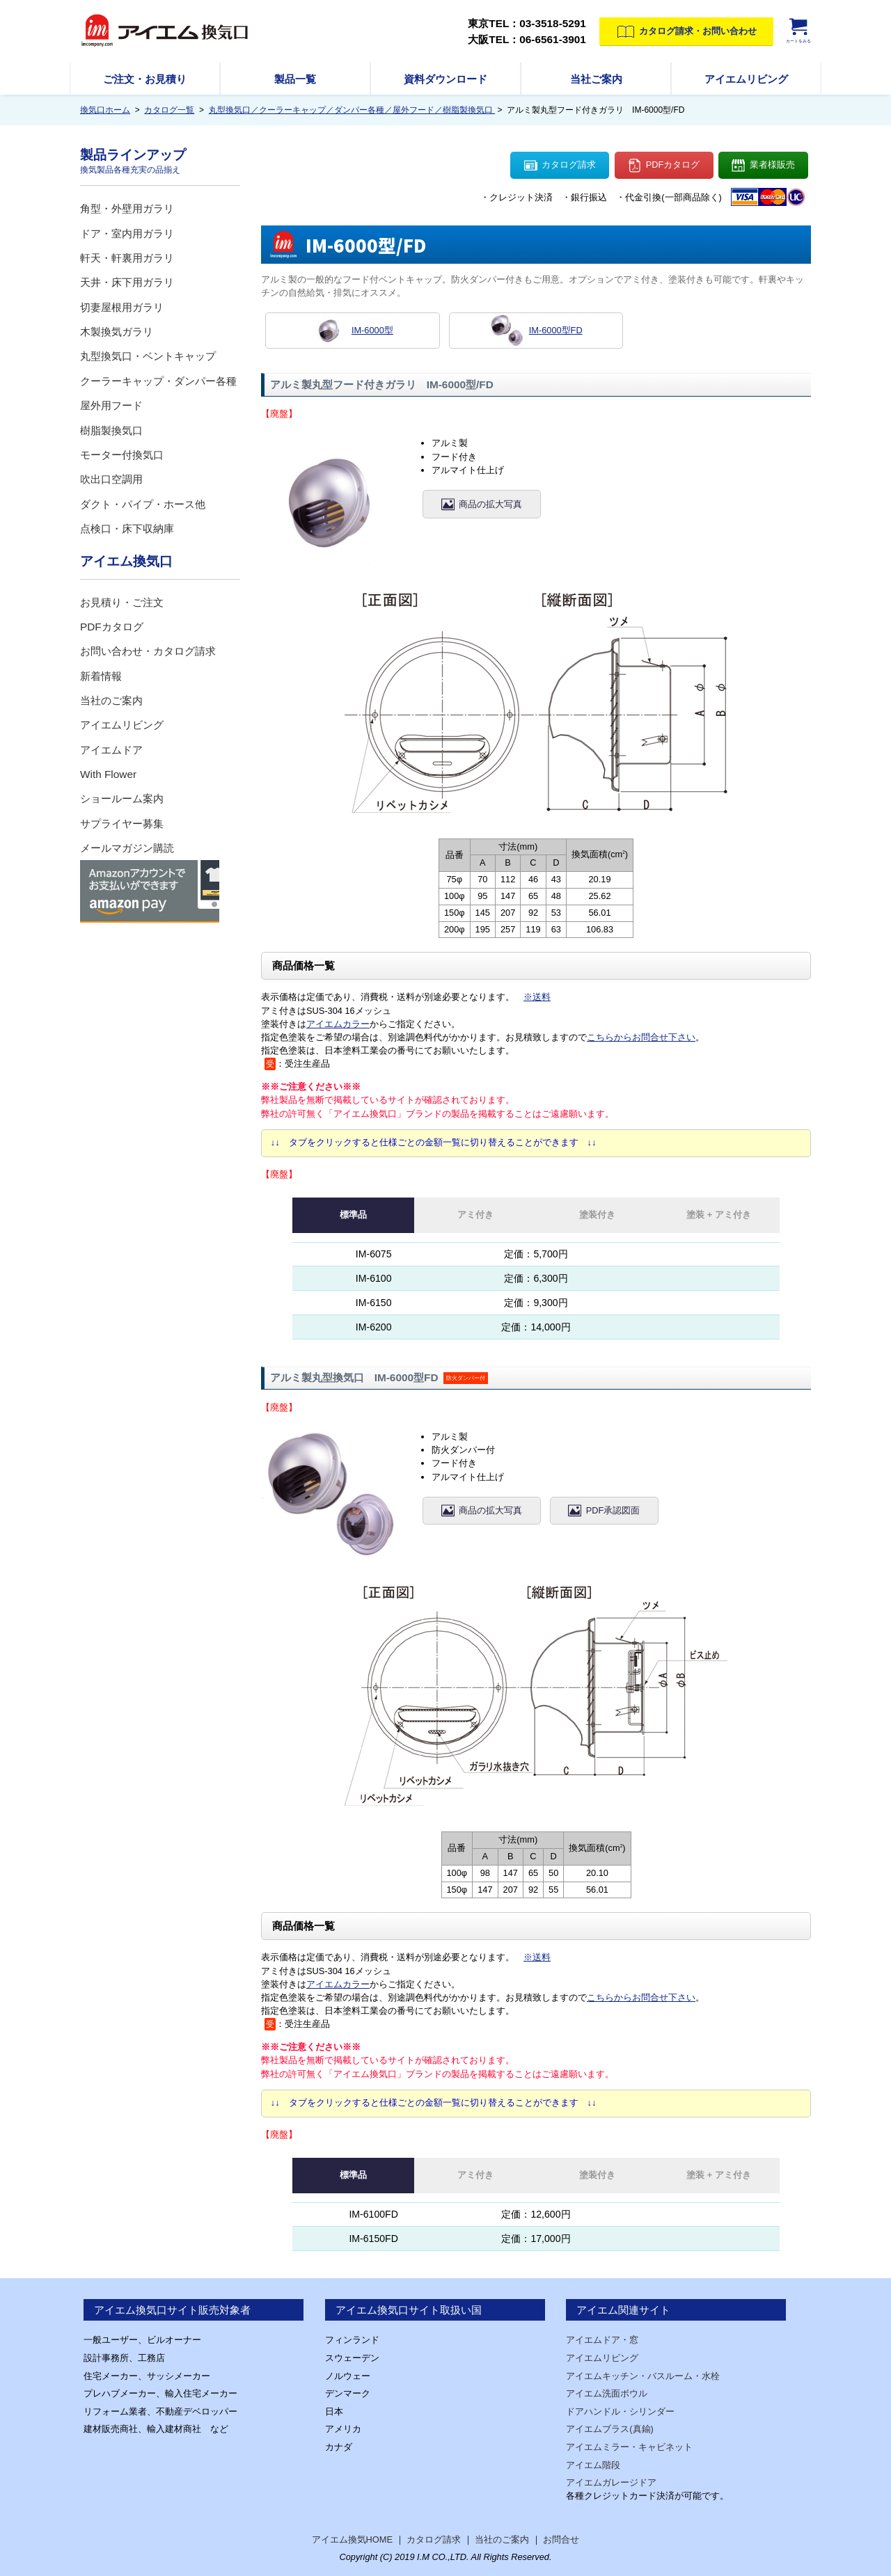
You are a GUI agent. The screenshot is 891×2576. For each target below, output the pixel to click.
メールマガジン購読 (127, 848)
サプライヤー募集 (122, 823)
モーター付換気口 (122, 455)
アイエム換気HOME (352, 2539)
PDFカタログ (664, 166)
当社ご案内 (596, 79)
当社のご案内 (111, 700)
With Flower (108, 774)
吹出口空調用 (111, 479)
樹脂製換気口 (111, 430)
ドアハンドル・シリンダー (620, 2411)
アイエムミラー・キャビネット (629, 2447)
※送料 (537, 997)
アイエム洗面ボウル (606, 2393)
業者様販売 (763, 166)
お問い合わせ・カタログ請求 (148, 651)
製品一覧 (295, 79)
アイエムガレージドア (611, 2482)
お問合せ (561, 2539)
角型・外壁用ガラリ (127, 208)
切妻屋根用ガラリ (122, 307)
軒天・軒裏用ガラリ (127, 258)
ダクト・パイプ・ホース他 (142, 504)
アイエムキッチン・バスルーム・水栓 (643, 2376)
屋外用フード (111, 405)
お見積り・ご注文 (122, 602)
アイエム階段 (593, 2465)
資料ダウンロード (445, 79)
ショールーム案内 (122, 798)
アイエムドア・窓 (602, 2340)
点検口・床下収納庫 (127, 528)
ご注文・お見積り (145, 79)
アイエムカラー (338, 1024)
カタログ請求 (560, 166)
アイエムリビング (746, 79)
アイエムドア (111, 750)
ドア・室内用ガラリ (127, 233)
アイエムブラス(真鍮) (610, 2429)
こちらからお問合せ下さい (641, 1037)
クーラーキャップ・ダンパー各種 (158, 381)
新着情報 (101, 676)
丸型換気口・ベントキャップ (148, 356)
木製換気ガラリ (116, 331)
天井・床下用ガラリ (127, 282)
